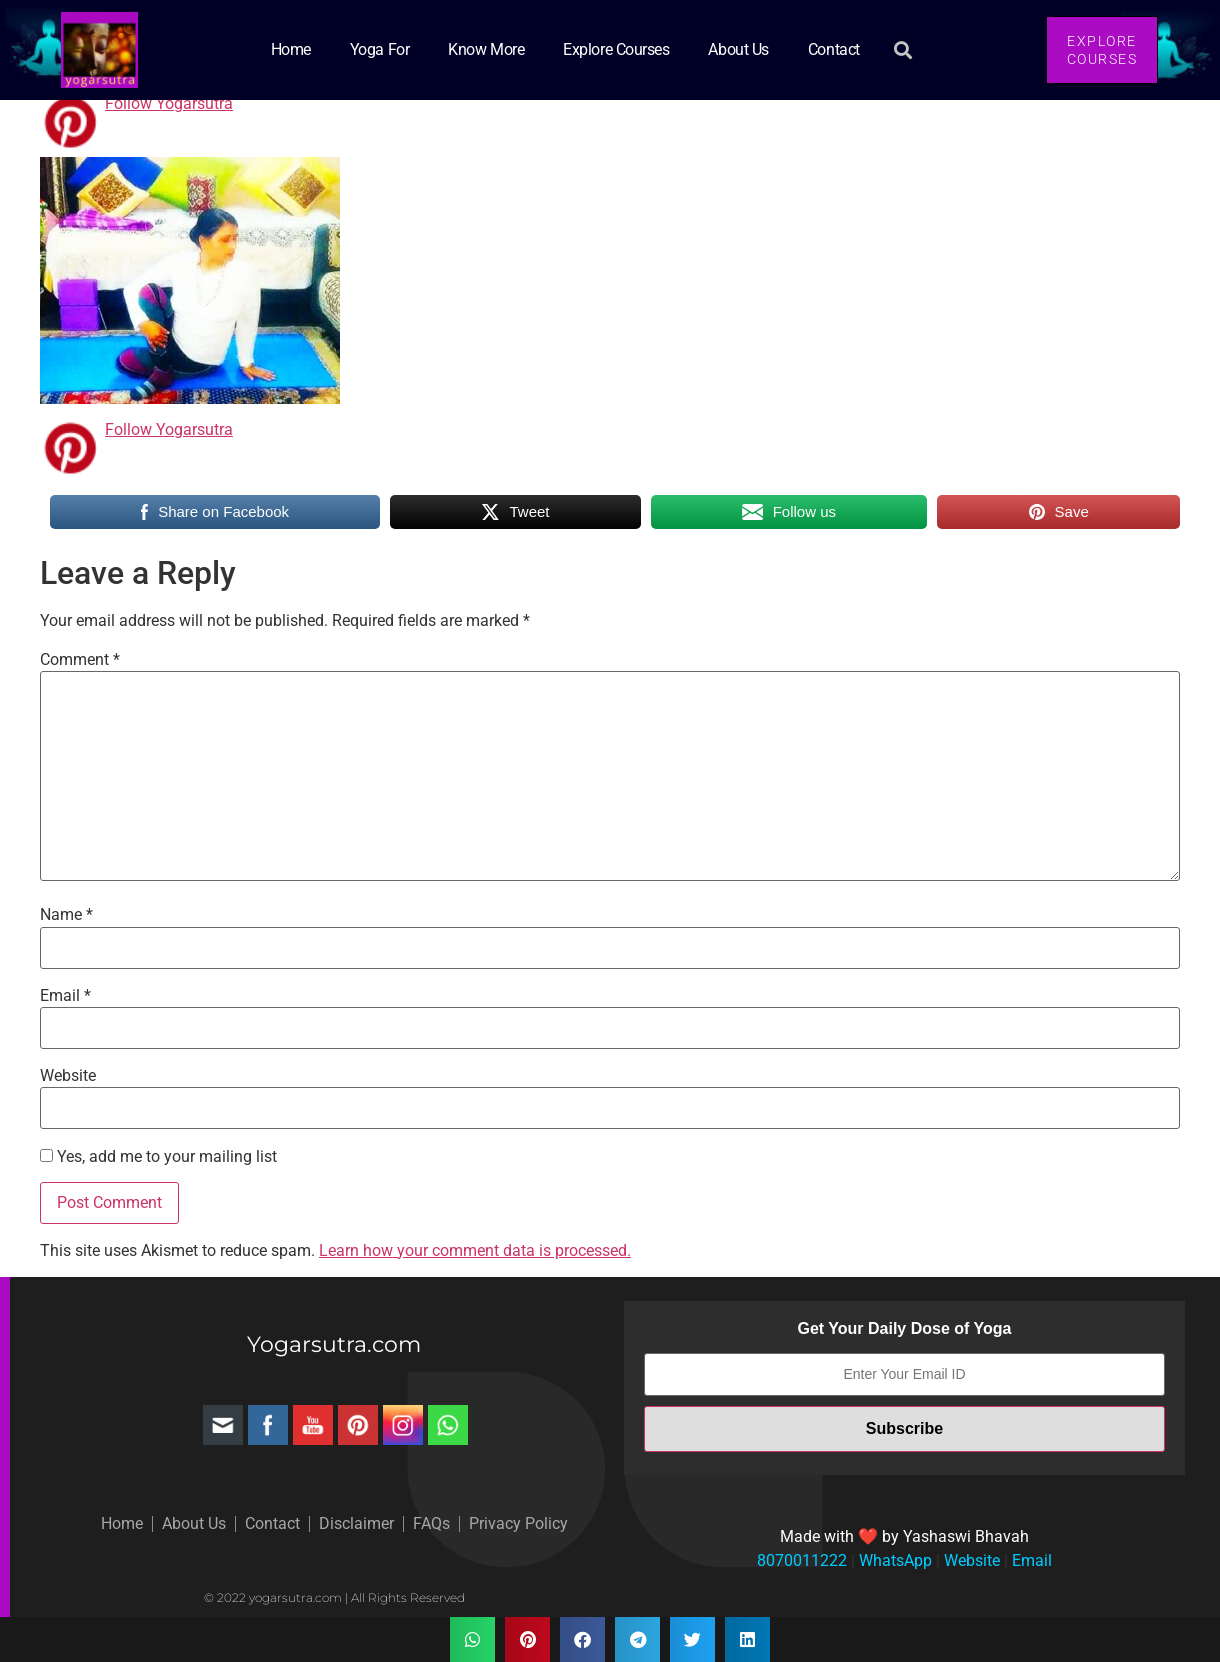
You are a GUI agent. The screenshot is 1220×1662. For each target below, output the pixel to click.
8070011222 (802, 1560)
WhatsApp (893, 1560)
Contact (834, 49)
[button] (903, 50)
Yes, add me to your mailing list (158, 1157)
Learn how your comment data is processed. (475, 1250)
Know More (486, 49)
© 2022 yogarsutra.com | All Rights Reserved (334, 1597)
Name (66, 915)
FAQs (431, 1523)
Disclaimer (356, 1523)
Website (68, 1076)
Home (291, 49)
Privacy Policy (518, 1523)
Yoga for (379, 49)
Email (65, 996)
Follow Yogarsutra (169, 103)
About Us (738, 49)
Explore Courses (616, 49)
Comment (80, 660)
